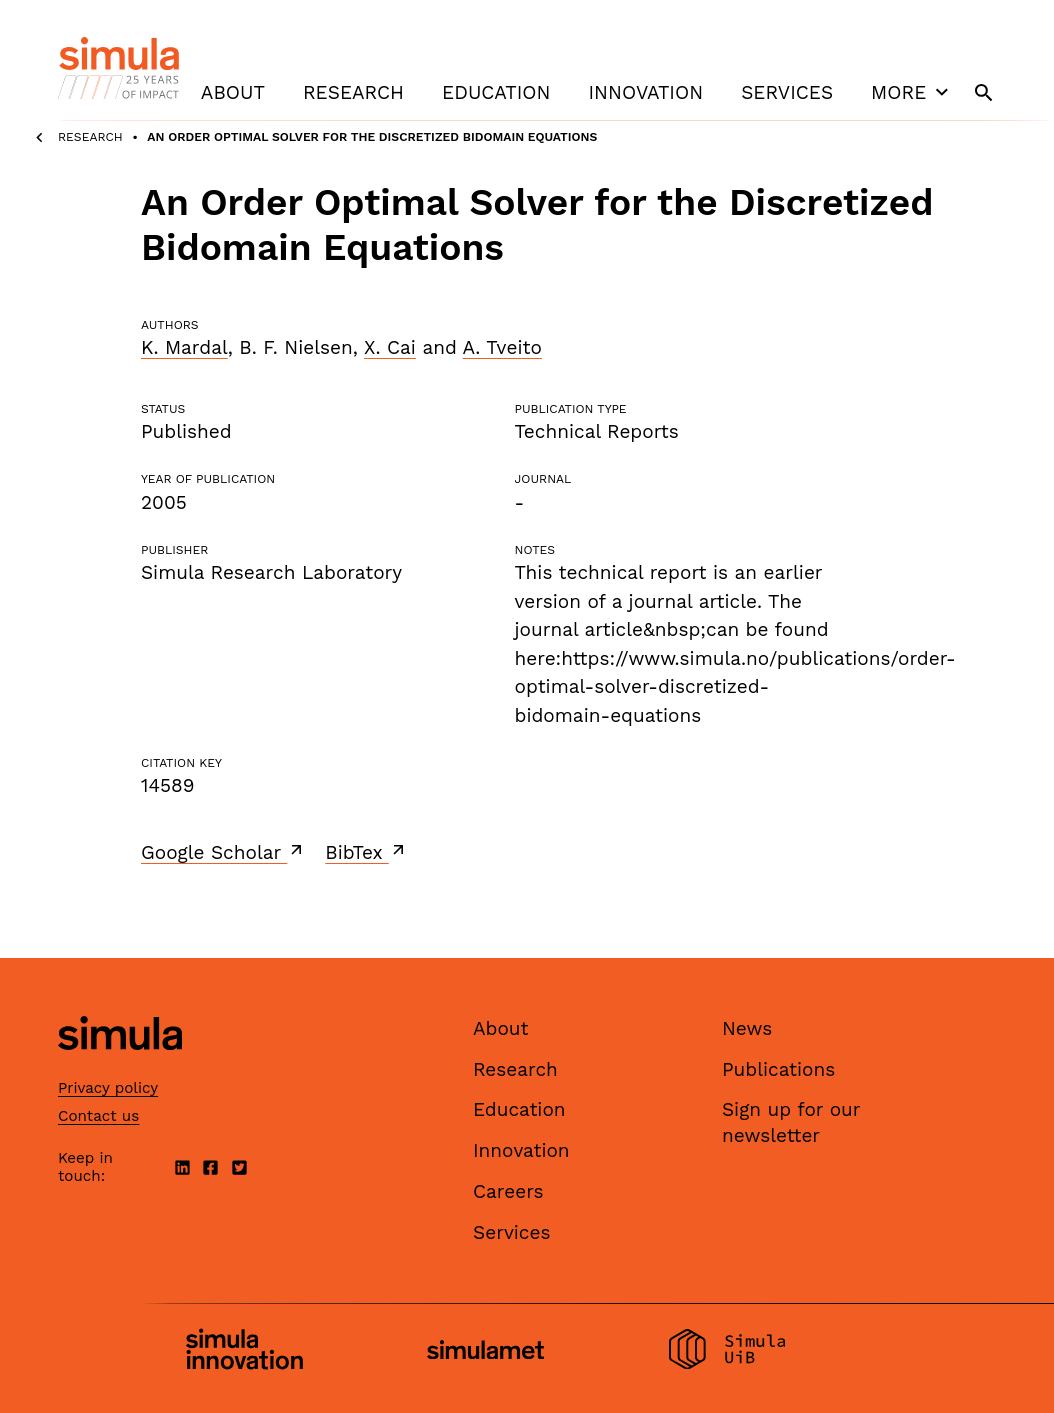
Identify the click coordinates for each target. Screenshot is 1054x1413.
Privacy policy (108, 1088)
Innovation (645, 92)
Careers (508, 1191)
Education (496, 92)
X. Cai (390, 347)
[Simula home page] (120, 1066)
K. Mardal (184, 347)
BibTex (366, 852)
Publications (778, 1069)
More (912, 92)
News (747, 1028)
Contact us (98, 1116)
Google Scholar (223, 852)
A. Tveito (502, 347)
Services (787, 92)
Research (353, 92)
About (233, 92)
